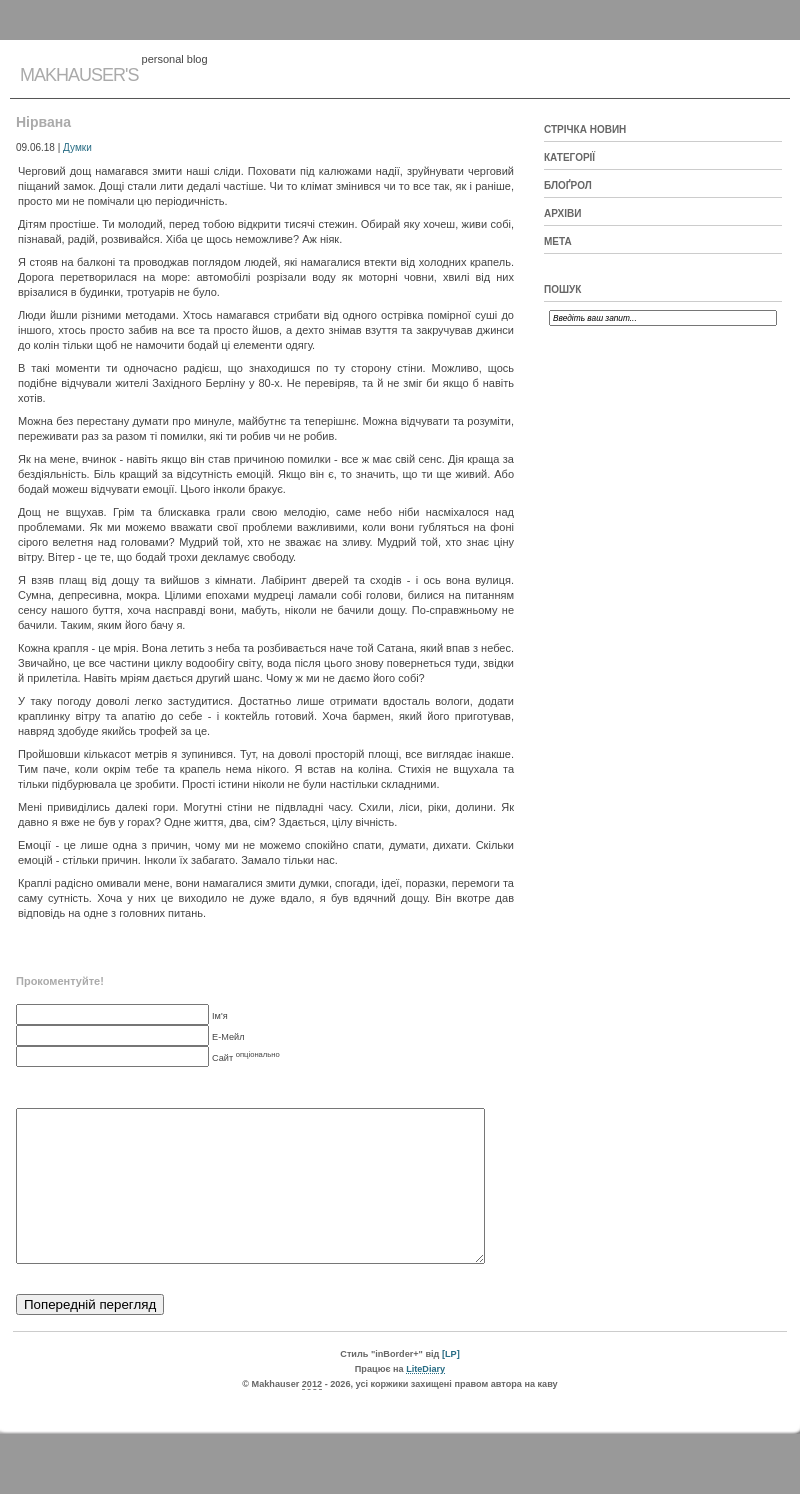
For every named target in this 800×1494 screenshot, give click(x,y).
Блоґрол (568, 185)
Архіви (562, 213)
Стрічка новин (585, 129)
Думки (77, 147)
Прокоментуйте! (60, 981)
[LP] (451, 1384)
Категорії (569, 157)
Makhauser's (79, 75)
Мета (558, 241)
